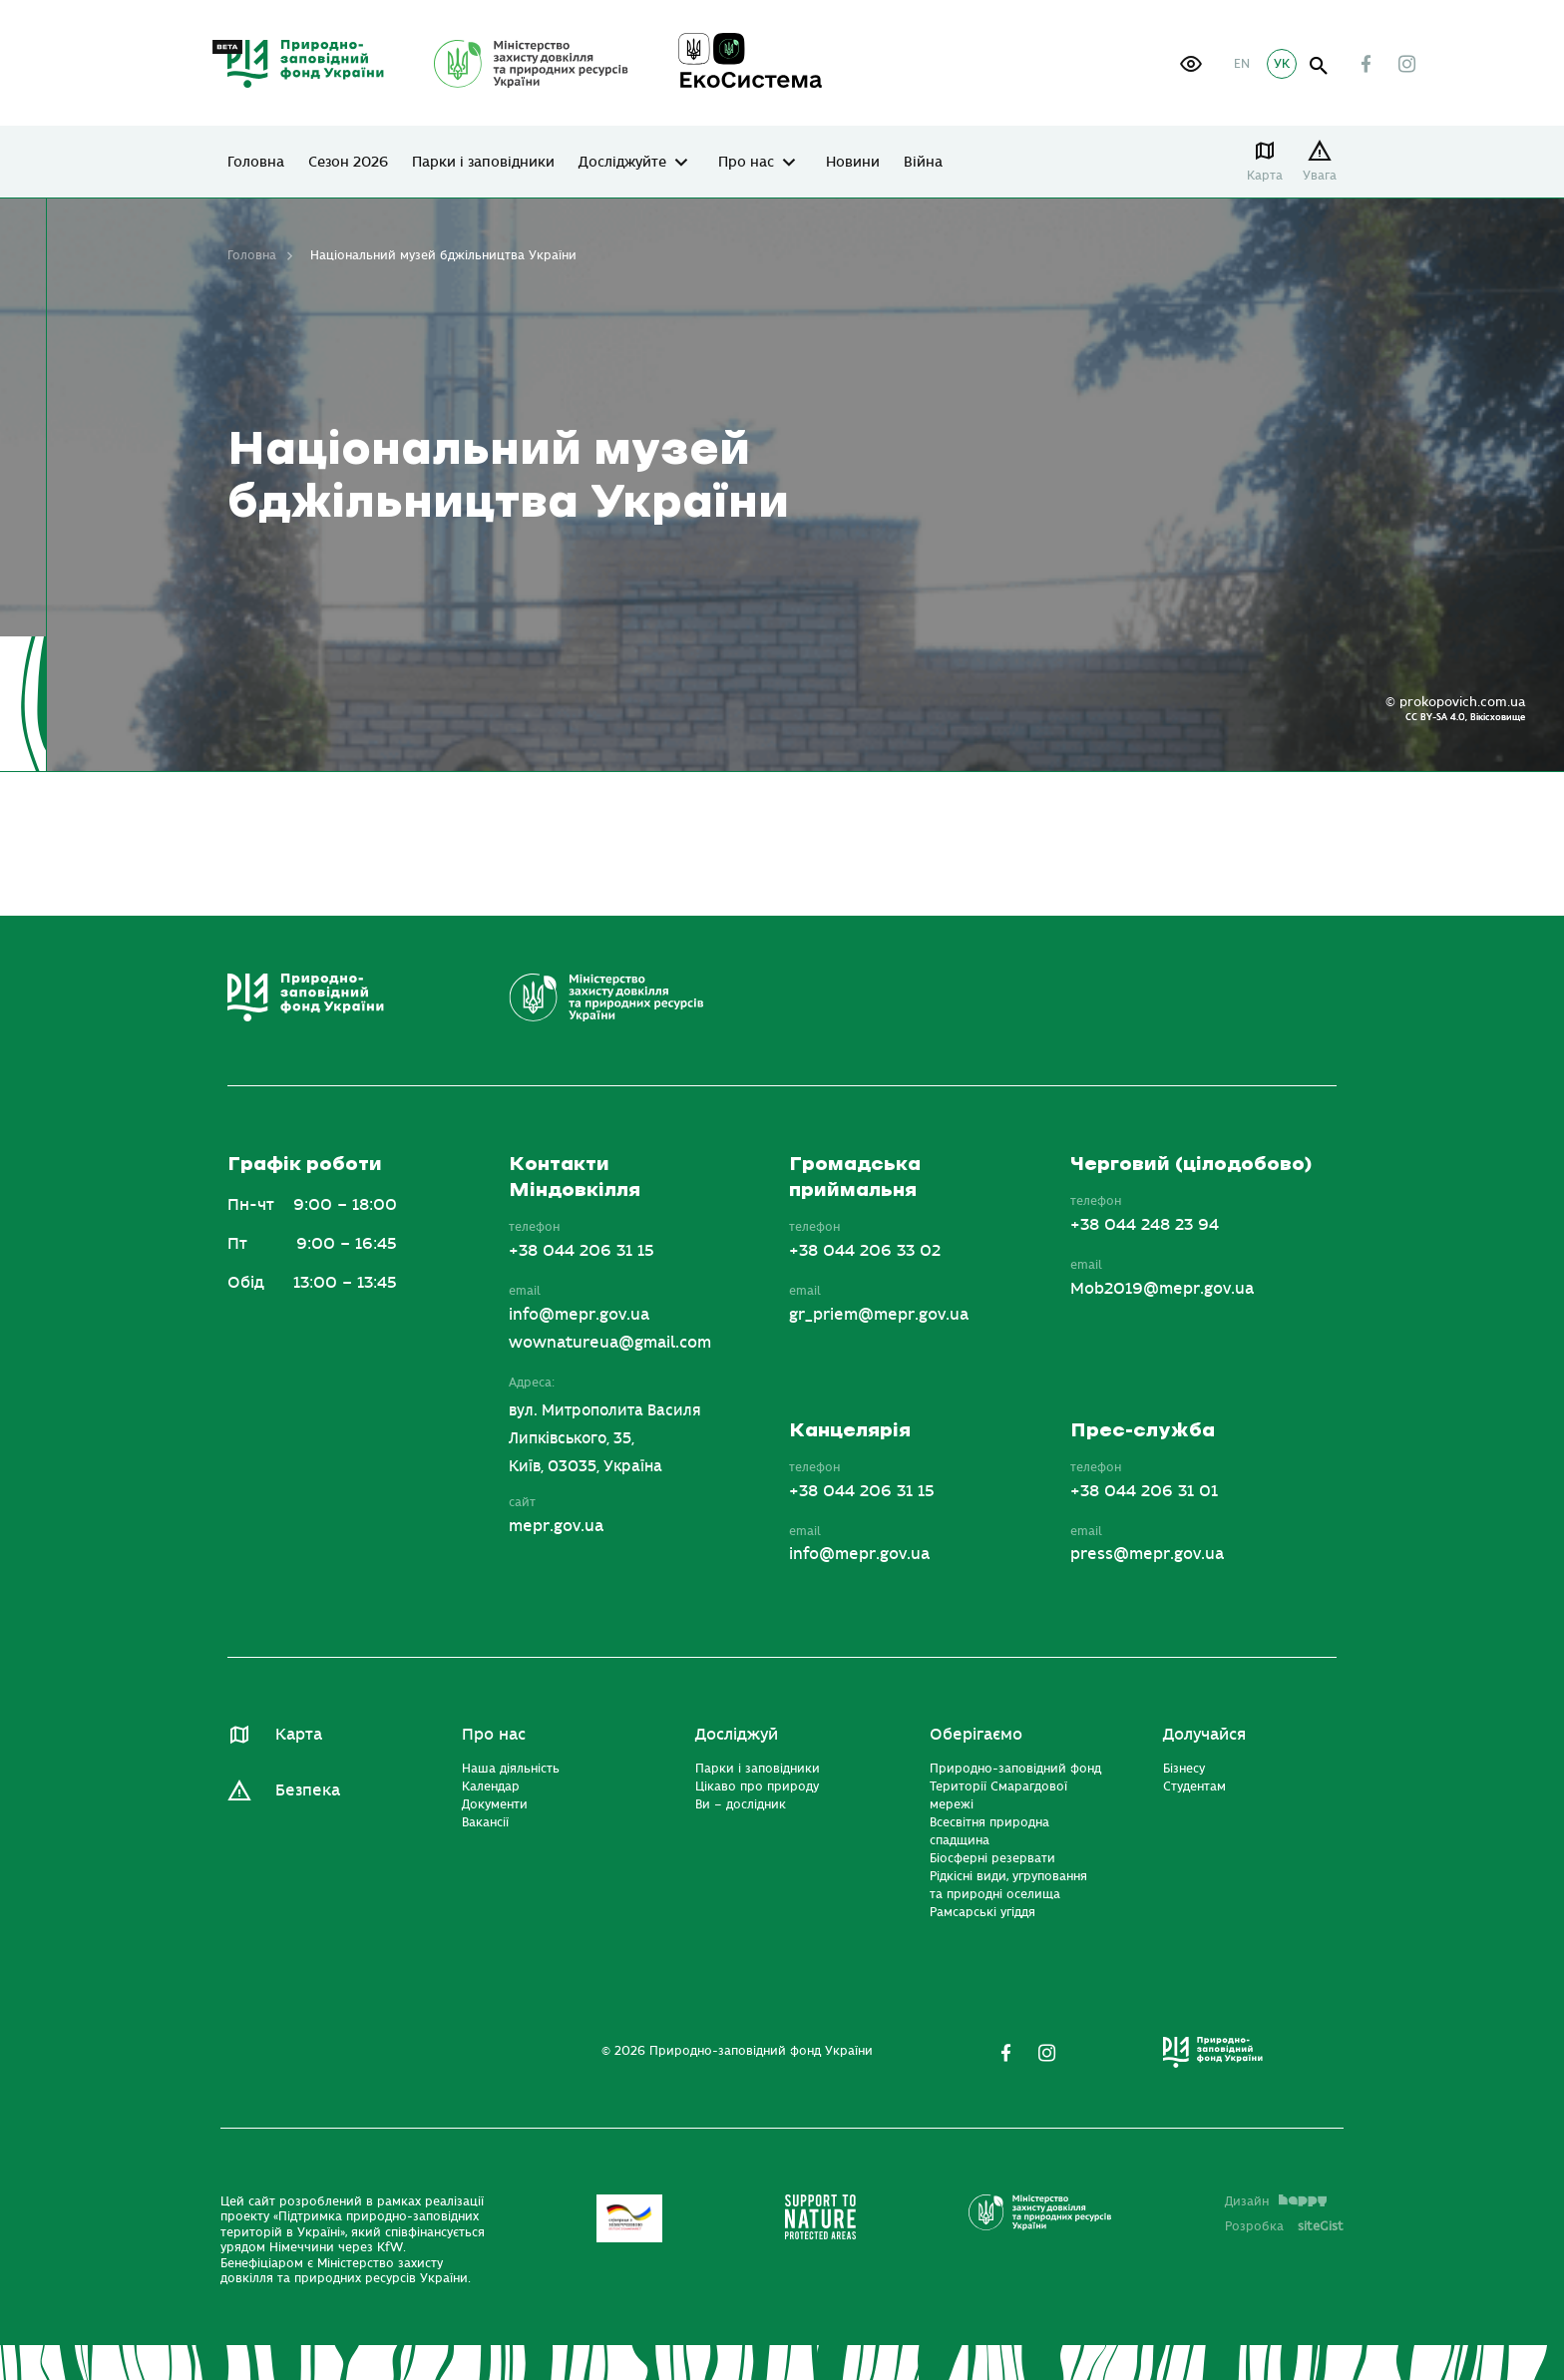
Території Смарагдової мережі (998, 1795)
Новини (853, 163)
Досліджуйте (622, 163)
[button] (1191, 64)
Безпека (307, 1790)
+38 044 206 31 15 (581, 1251)
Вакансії (485, 1822)
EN (1242, 64)
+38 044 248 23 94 (1144, 1225)
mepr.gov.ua (556, 1526)
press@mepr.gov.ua (1147, 1554)
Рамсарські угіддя (982, 1912)
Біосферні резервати (992, 1858)
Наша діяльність (511, 1769)
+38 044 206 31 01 (1144, 1491)
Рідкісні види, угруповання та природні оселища (1008, 1885)
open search (1319, 66)
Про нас (746, 163)
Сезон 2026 (348, 163)
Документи (495, 1804)
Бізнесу (1184, 1769)
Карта (1265, 176)
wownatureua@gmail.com (610, 1343)
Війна (923, 163)
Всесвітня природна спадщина (989, 1831)
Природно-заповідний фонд (1015, 1769)
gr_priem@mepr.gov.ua (879, 1315)
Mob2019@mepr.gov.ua (1162, 1289)
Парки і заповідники (483, 163)
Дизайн (1276, 2201)
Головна (255, 163)
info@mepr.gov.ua (579, 1315)
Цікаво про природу (757, 1786)
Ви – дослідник (740, 1804)
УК (1282, 64)
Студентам (1194, 1786)
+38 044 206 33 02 (865, 1251)
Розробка (1284, 2226)
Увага (1320, 176)
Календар (491, 1786)
